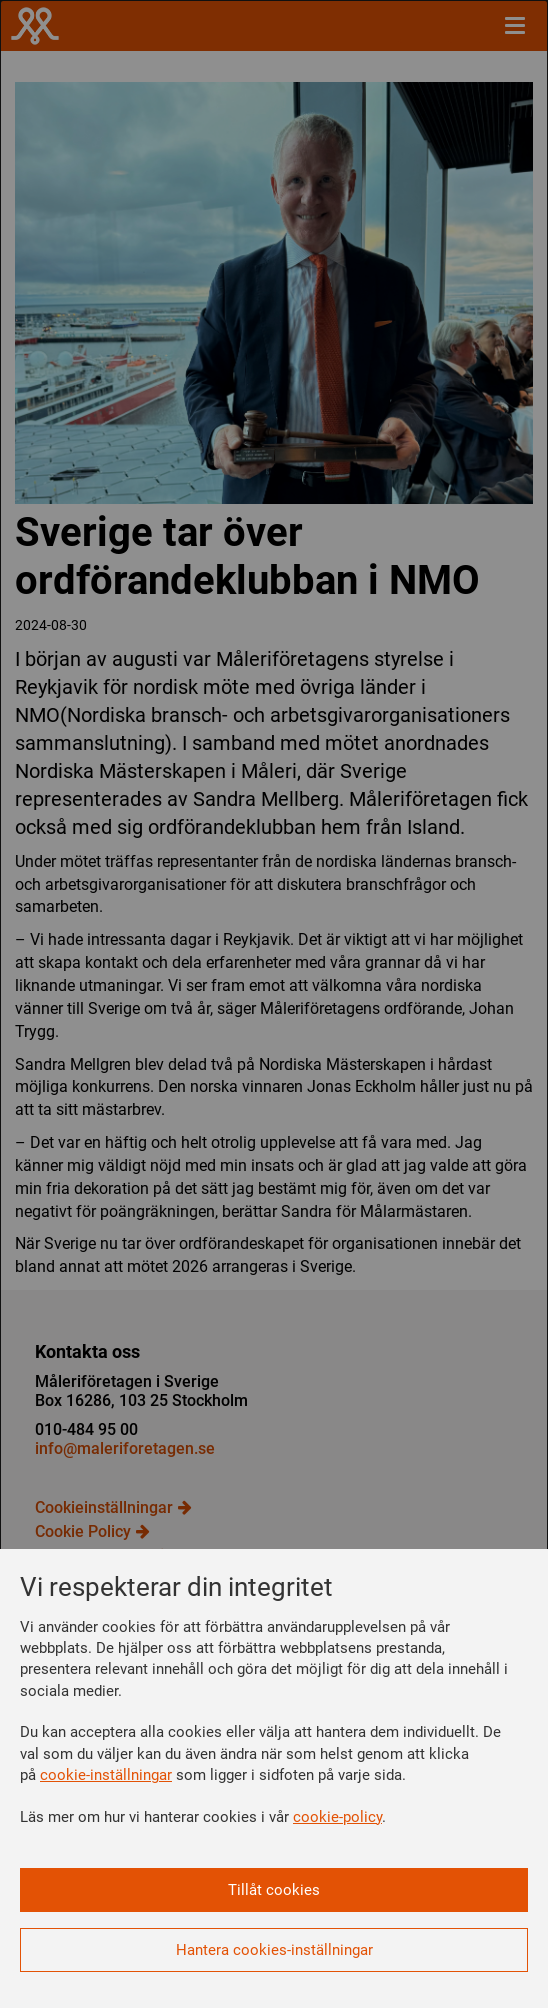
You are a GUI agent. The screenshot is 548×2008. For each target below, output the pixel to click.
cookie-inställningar (106, 1775)
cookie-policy (337, 1817)
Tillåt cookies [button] (274, 1890)
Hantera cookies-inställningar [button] (274, 1950)
